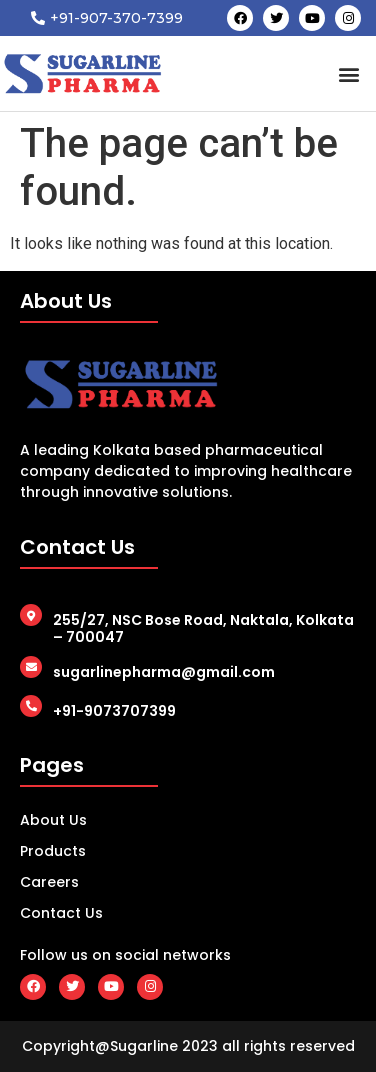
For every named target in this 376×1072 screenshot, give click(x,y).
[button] (349, 73)
